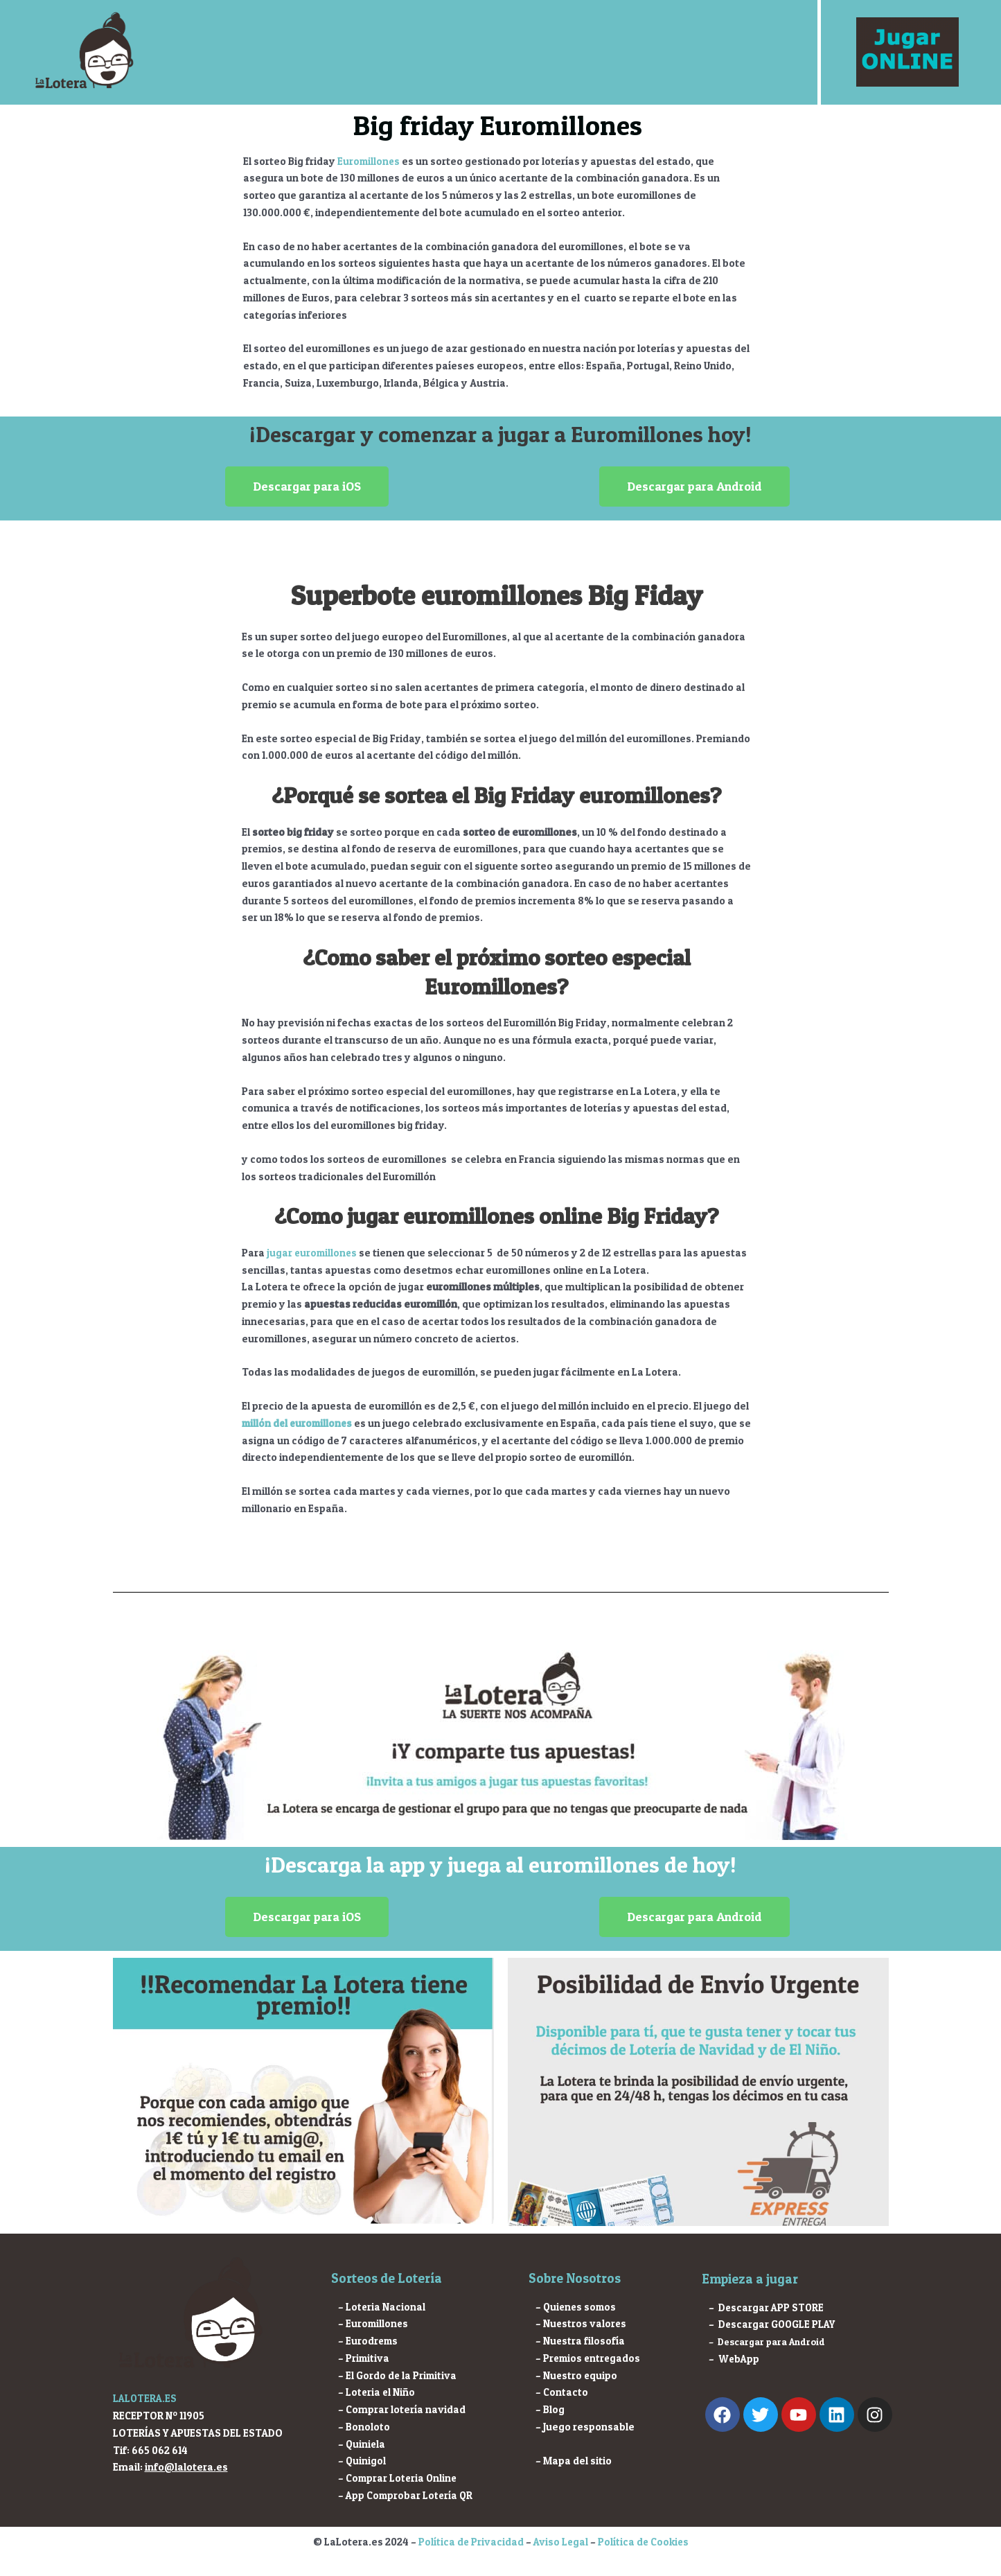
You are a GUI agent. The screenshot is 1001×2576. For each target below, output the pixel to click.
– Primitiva (364, 2358)
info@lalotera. (180, 2466)
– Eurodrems (369, 2340)
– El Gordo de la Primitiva (398, 2375)
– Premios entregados (589, 2358)
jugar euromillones (313, 1252)
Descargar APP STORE (772, 2307)
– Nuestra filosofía (580, 2340)
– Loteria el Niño (377, 2392)
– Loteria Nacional (382, 2306)
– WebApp (735, 2358)
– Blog (550, 2409)
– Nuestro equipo (577, 2375)
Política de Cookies (644, 2541)
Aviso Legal (560, 2541)
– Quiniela (362, 2444)
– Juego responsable (585, 2426)
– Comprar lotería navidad (402, 2409)
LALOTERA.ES (146, 2398)
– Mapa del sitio (573, 2460)
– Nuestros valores (581, 2323)
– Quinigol (362, 2460)
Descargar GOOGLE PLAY (779, 2324)
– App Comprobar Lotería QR (407, 2495)
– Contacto (561, 2392)
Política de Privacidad (469, 2541)
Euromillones (369, 161)
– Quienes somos (577, 2306)
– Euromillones (374, 2323)
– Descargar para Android (767, 2341)
